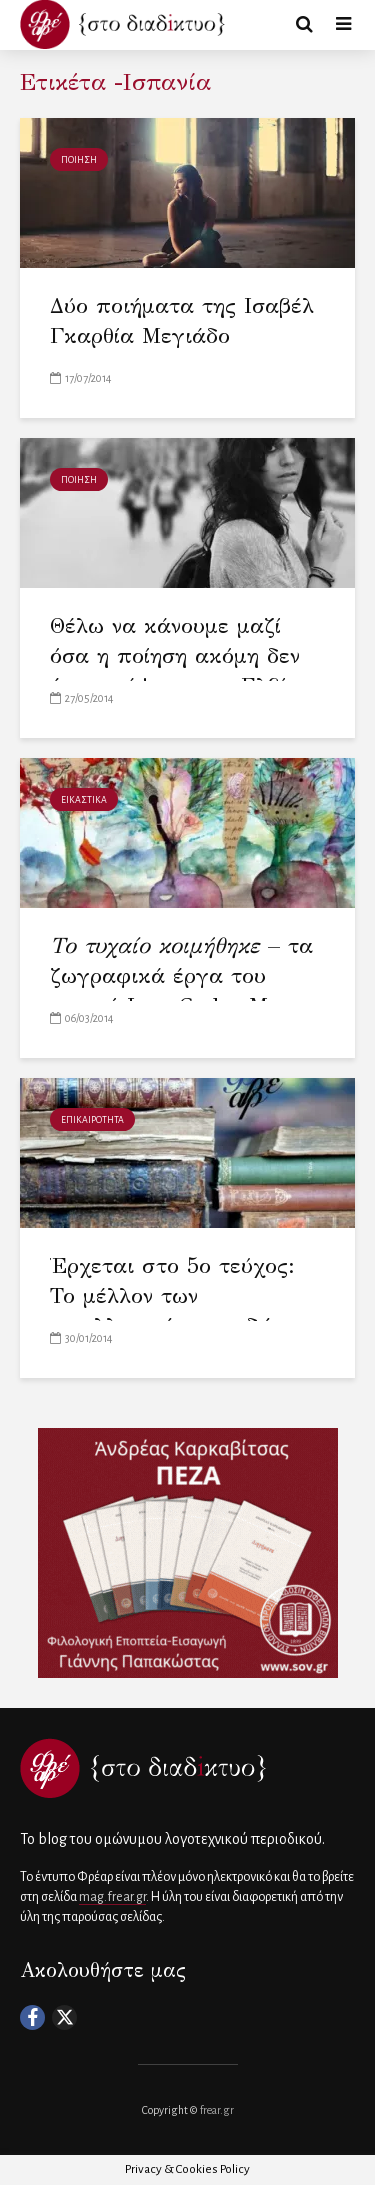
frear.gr (217, 2110)
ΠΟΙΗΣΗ (79, 160)
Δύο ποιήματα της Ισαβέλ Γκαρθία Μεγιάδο (182, 320)
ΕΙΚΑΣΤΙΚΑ (84, 800)
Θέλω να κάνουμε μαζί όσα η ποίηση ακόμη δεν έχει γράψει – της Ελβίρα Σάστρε (181, 670)
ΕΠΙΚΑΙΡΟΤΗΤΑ (92, 1120)
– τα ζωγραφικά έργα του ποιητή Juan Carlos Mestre (183, 975)
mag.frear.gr (112, 1897)
